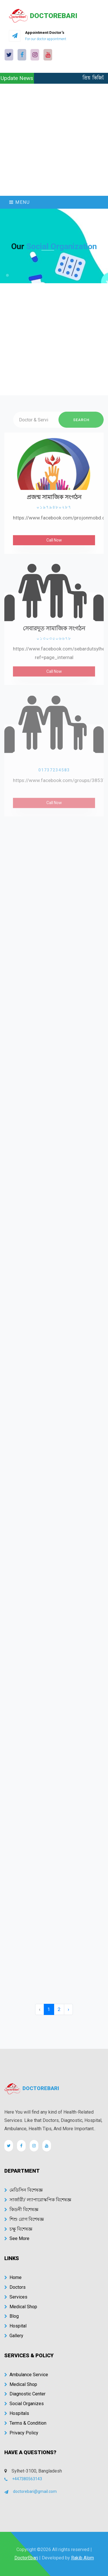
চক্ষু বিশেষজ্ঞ (18, 2229)
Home (13, 2277)
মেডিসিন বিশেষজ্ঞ (23, 2190)
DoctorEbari (26, 2558)
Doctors (15, 2287)
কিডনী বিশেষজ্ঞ (21, 2209)
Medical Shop (20, 2306)
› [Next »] (68, 2009)
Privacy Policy (21, 2433)
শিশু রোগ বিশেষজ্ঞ (24, 2219)
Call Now (54, 546)
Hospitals (16, 2413)
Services (15, 2297)
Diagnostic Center (25, 2394)
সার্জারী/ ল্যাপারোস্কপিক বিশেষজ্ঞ (37, 2199)
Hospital (15, 2326)
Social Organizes (24, 2403)
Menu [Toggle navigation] (19, 202)
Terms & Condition (25, 2423)
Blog (11, 2316)
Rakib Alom (82, 2558)
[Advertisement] (54, 140)
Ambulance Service (26, 2374)
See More (16, 2238)
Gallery (13, 2335)
